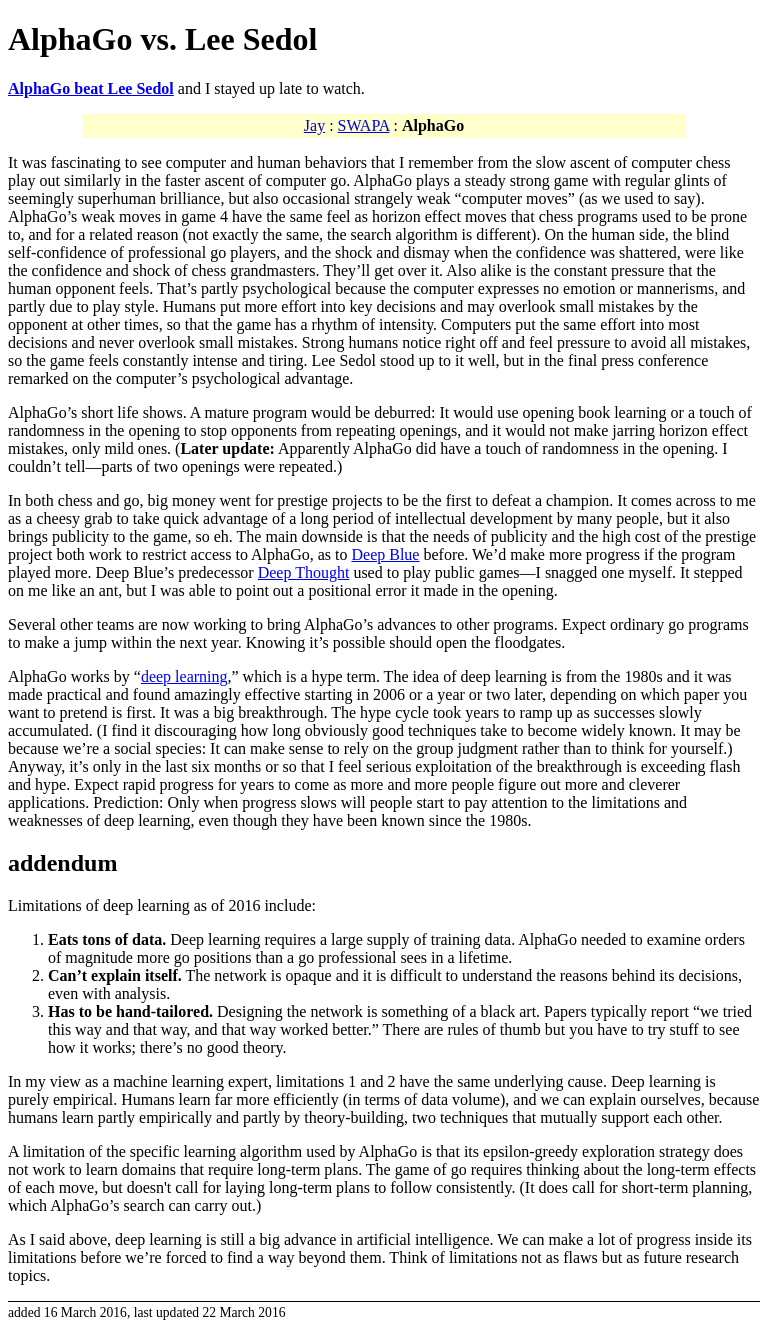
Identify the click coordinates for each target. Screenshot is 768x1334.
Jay (314, 125)
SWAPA (364, 125)
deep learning (184, 676)
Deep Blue (385, 554)
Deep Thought (304, 572)
